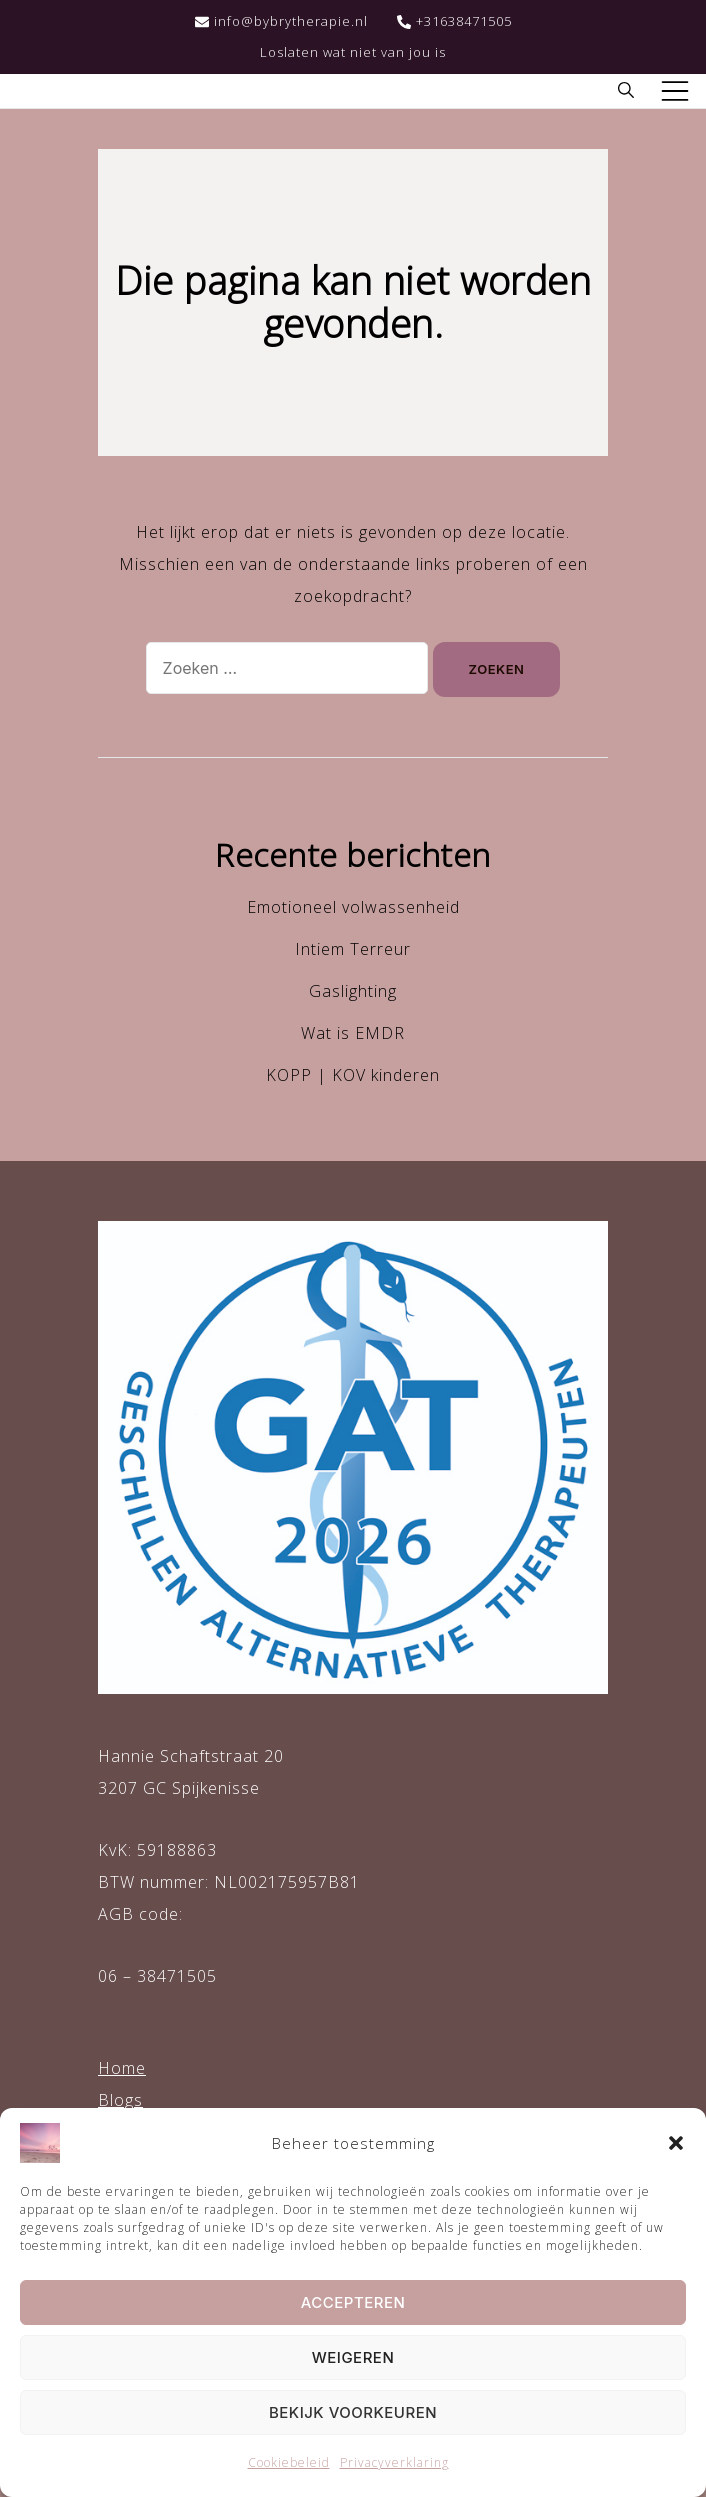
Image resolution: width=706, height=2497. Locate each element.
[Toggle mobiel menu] (675, 91)
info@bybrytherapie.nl (281, 21)
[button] (676, 2143)
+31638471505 (454, 21)
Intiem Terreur (353, 949)
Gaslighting (353, 991)
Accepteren (353, 2302)
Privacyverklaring (394, 2462)
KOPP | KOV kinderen (353, 1075)
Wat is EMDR (353, 1033)
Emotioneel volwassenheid (353, 907)
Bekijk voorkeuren (353, 2412)
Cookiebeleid (289, 2462)
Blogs (120, 2100)
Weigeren (353, 2357)
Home (122, 2068)
